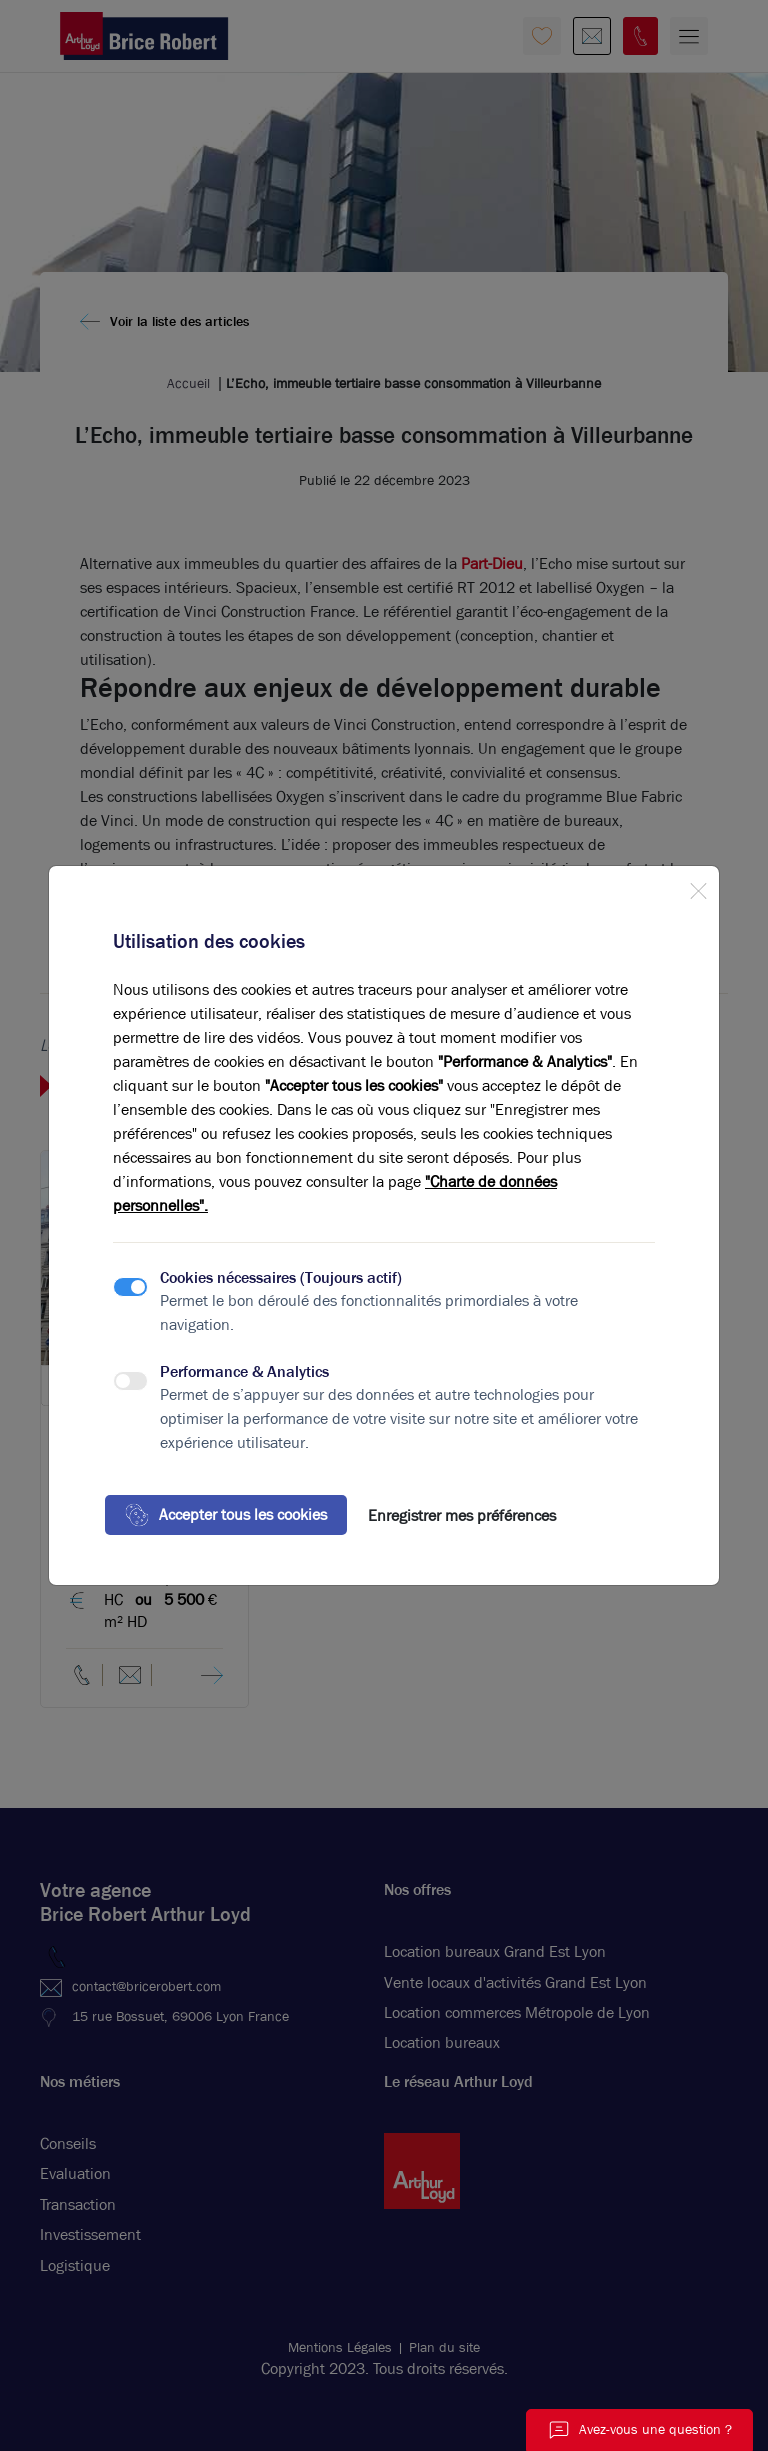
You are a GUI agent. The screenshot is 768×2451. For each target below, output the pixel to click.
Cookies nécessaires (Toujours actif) (281, 1277)
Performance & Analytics (244, 1371)
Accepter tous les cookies (226, 1515)
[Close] (698, 887)
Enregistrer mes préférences (462, 1515)
